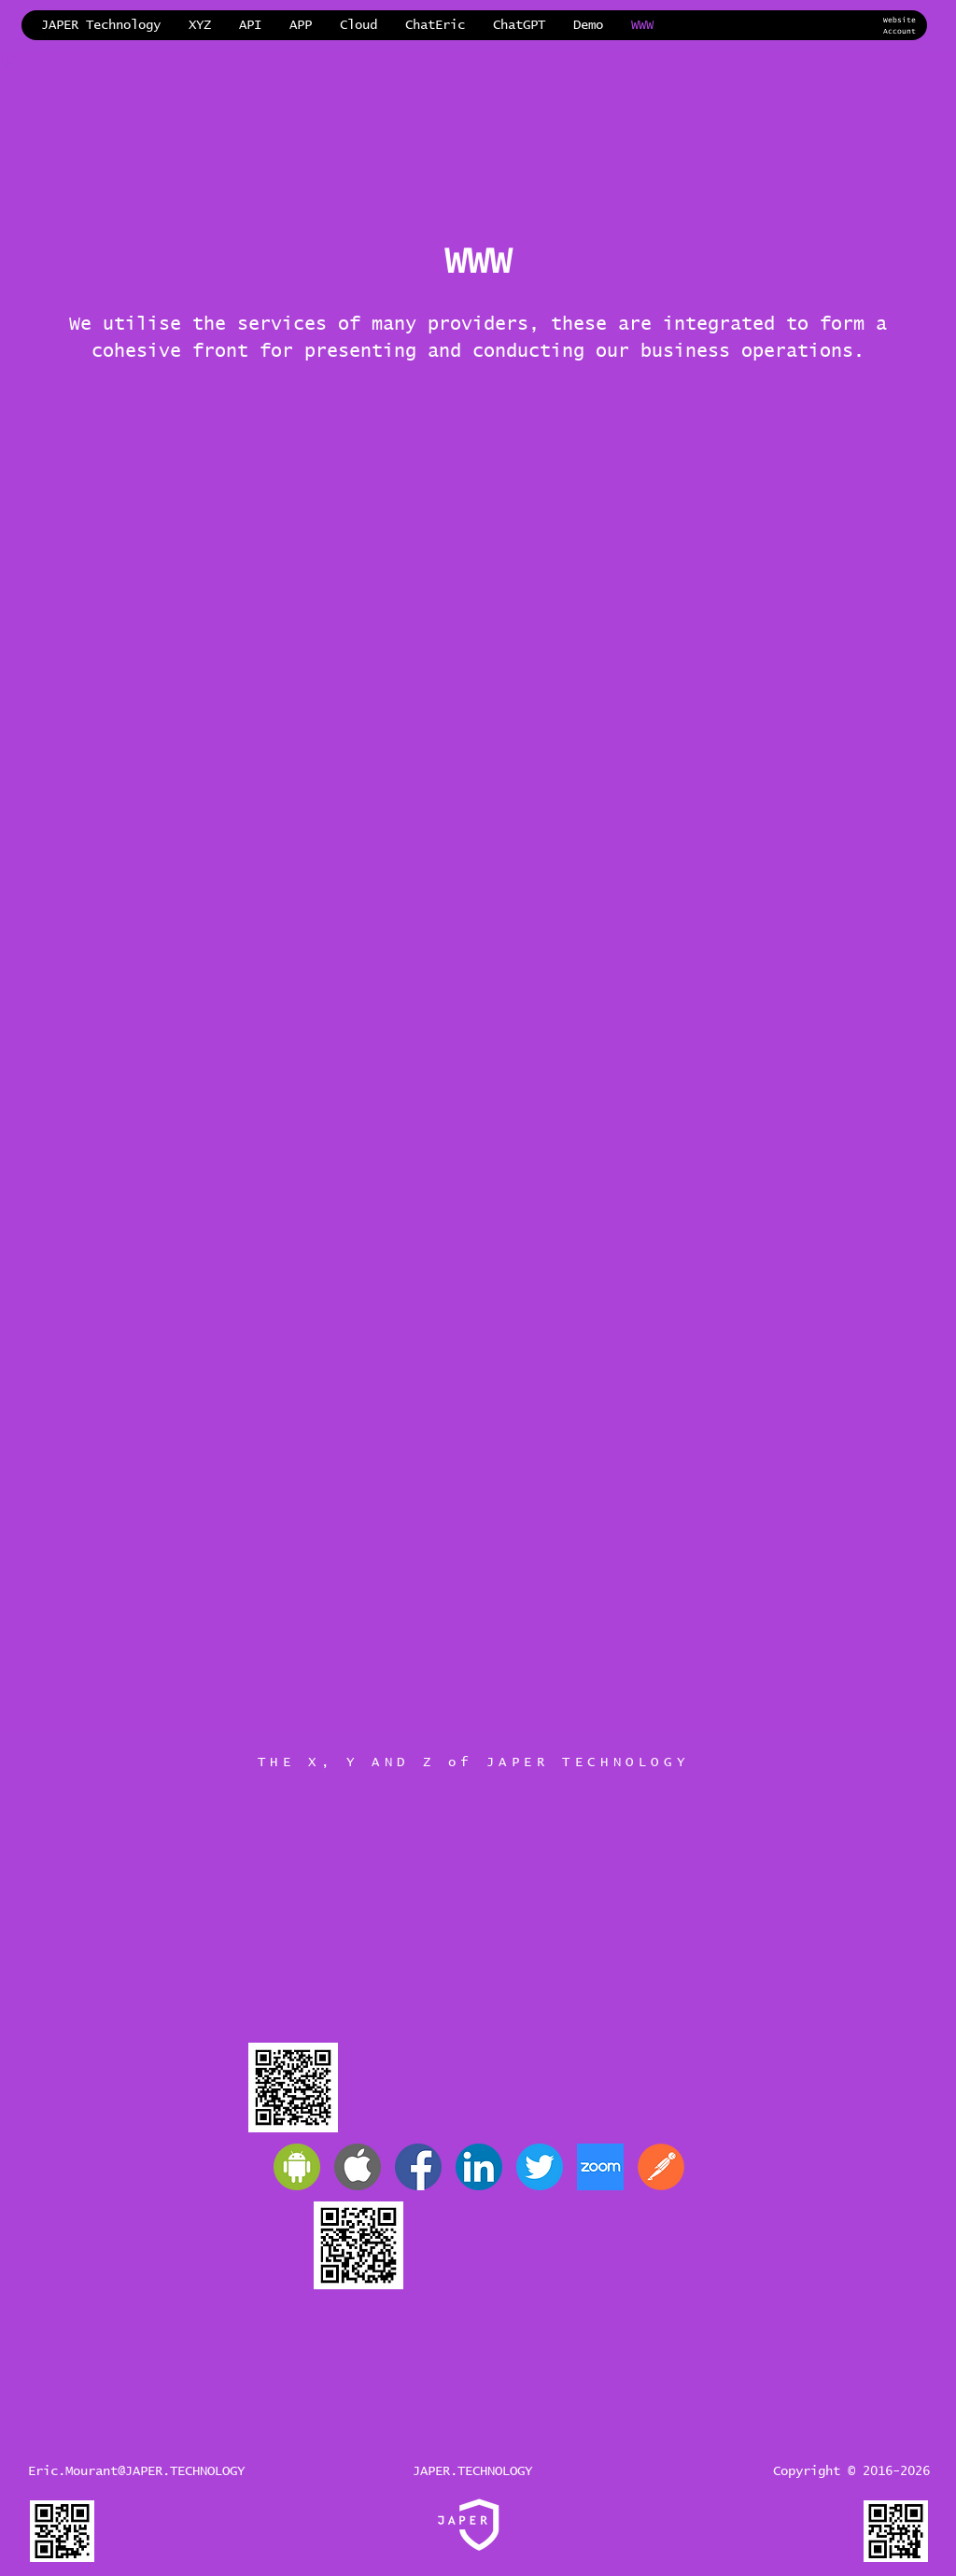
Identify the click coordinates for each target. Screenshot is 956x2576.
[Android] (297, 2167)
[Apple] (357, 2167)
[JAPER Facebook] (418, 2167)
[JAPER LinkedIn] (479, 2167)
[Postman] (661, 2167)
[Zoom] (600, 2167)
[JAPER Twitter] (539, 2167)
